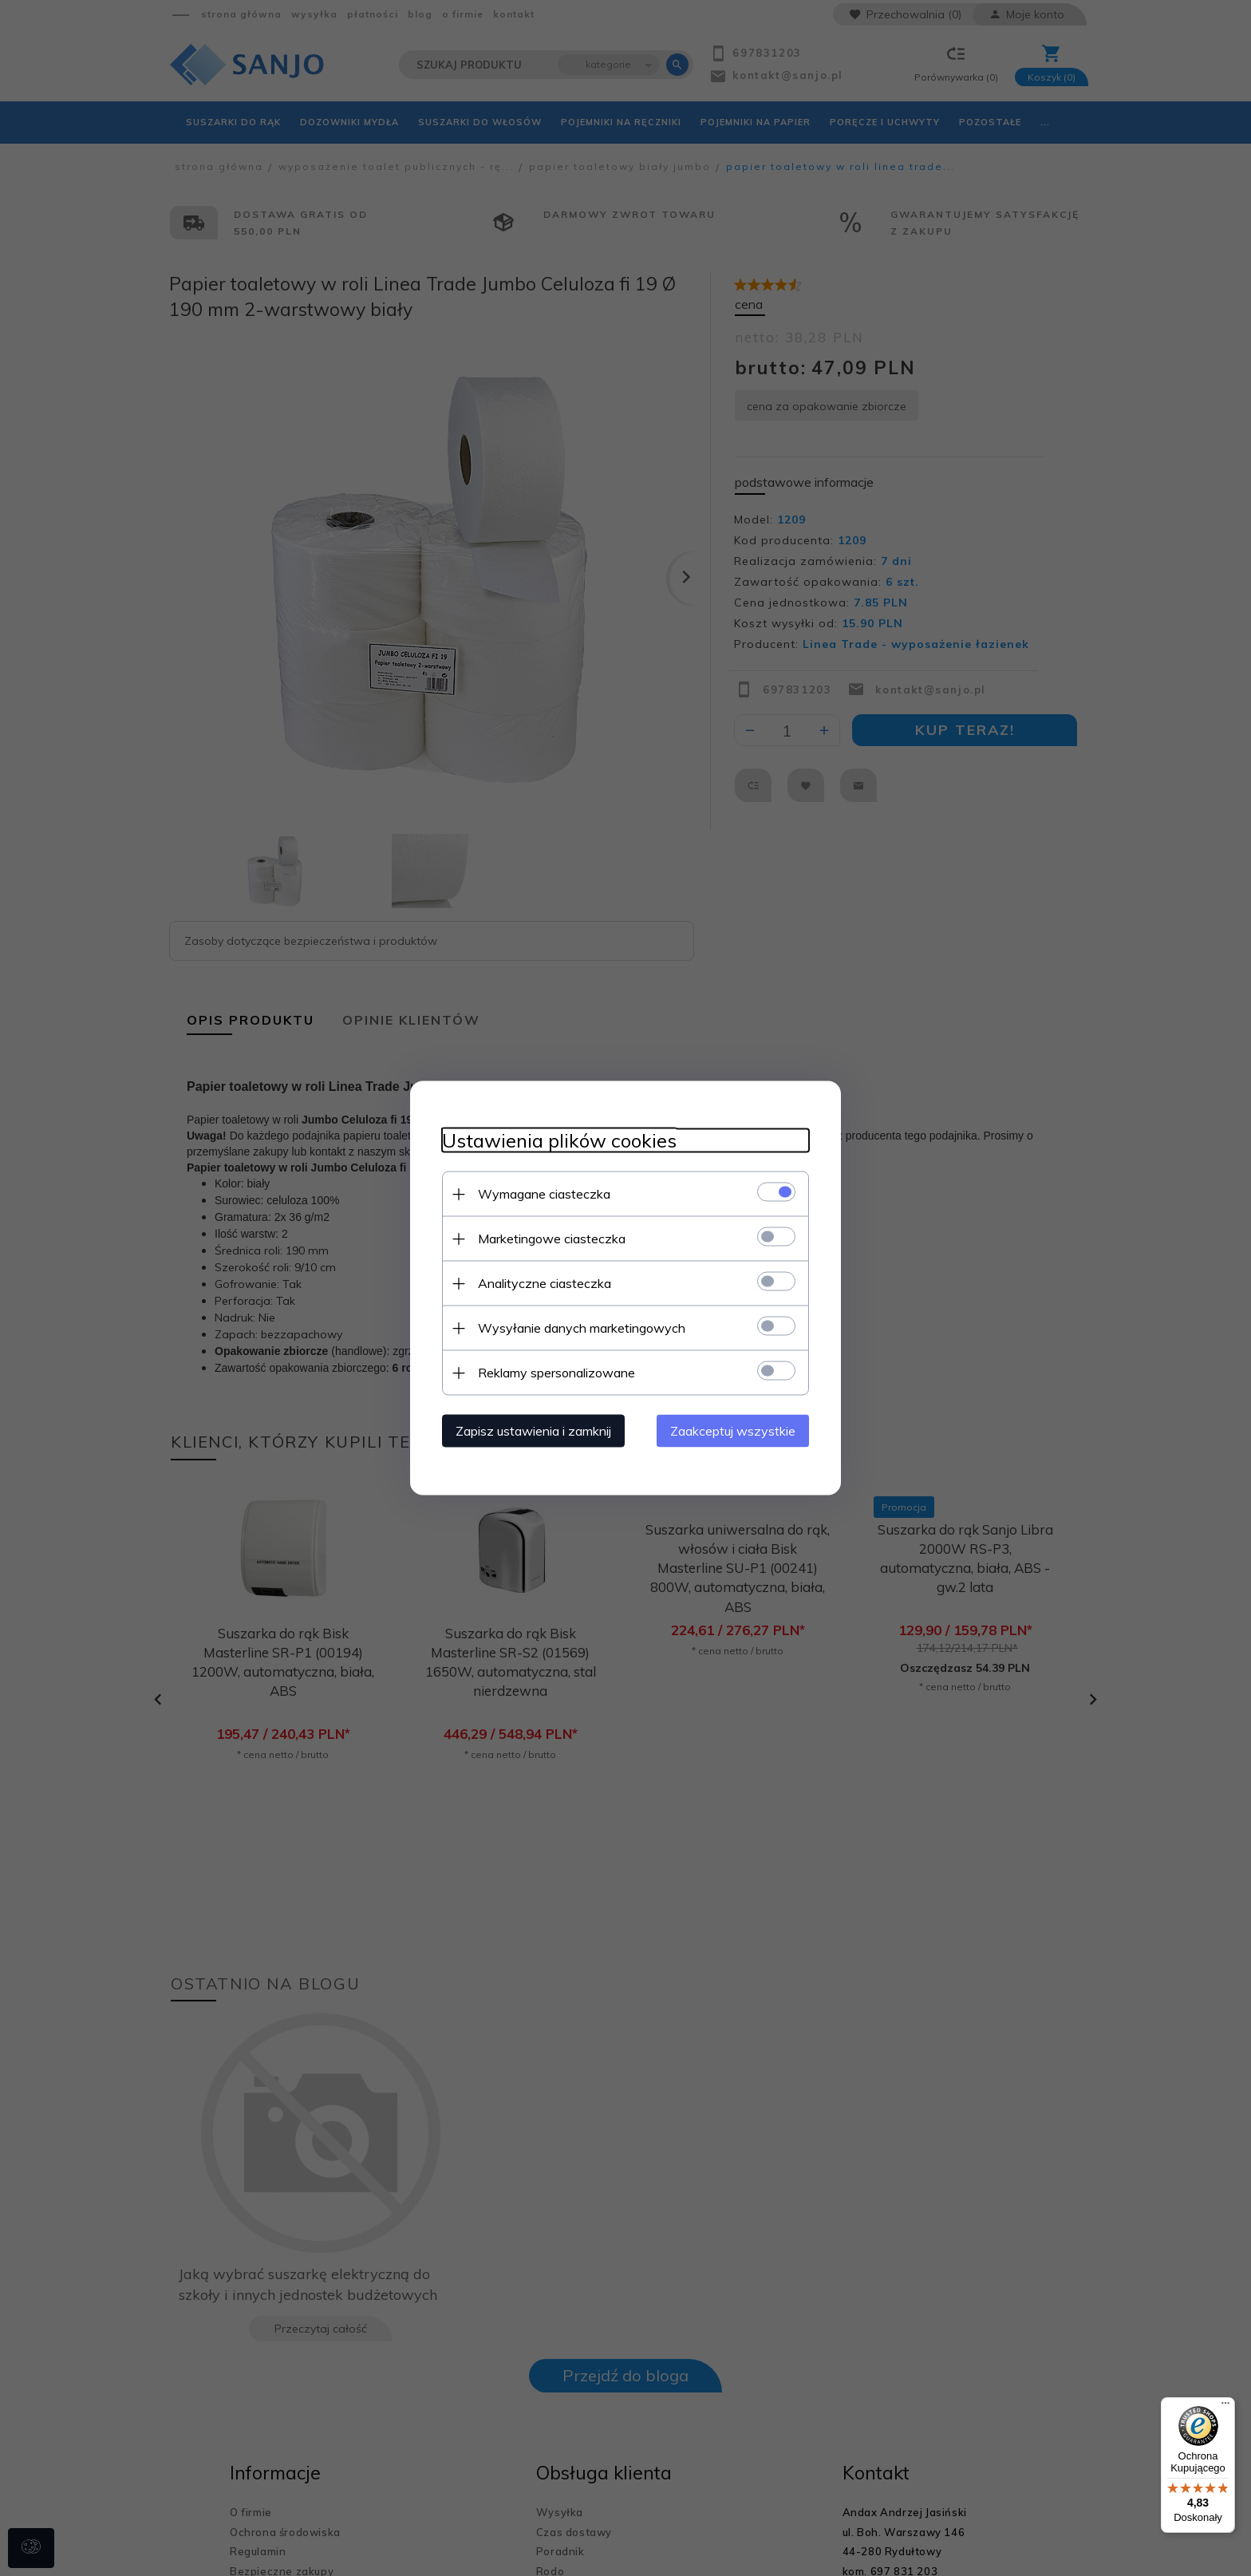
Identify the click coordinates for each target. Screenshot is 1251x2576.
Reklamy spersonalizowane (556, 1373)
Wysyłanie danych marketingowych (581, 1328)
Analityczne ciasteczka (544, 1283)
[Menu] (1225, 2406)
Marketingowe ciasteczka (552, 1239)
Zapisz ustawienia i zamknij (533, 1431)
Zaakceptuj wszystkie (732, 1431)
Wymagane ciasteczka (544, 1194)
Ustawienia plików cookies (559, 1140)
